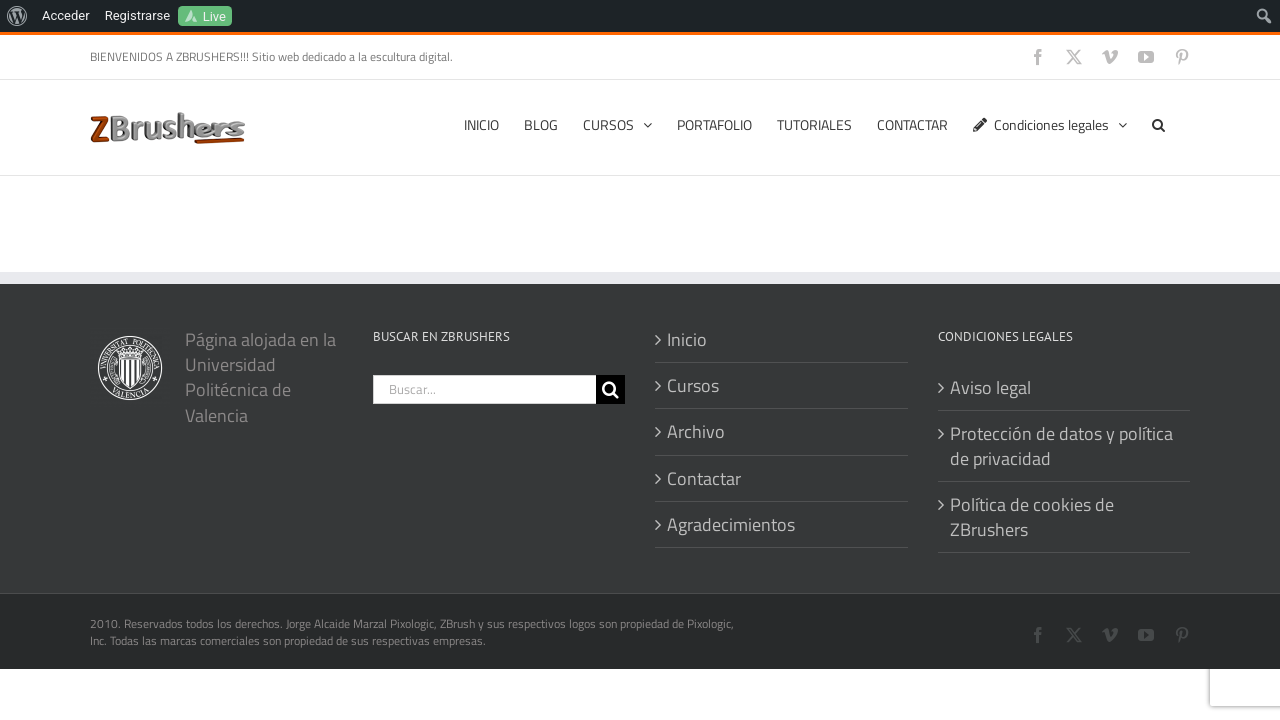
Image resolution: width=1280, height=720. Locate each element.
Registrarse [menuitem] (138, 15)
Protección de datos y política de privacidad (1061, 446)
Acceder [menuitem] (66, 15)
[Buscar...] (485, 389)
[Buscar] (610, 389)
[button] (1183, 123)
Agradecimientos (731, 524)
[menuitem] (17, 16)
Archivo (696, 431)
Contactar (704, 478)
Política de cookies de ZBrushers (1032, 517)
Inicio (687, 339)
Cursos (693, 385)
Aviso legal (990, 387)
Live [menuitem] (214, 16)
